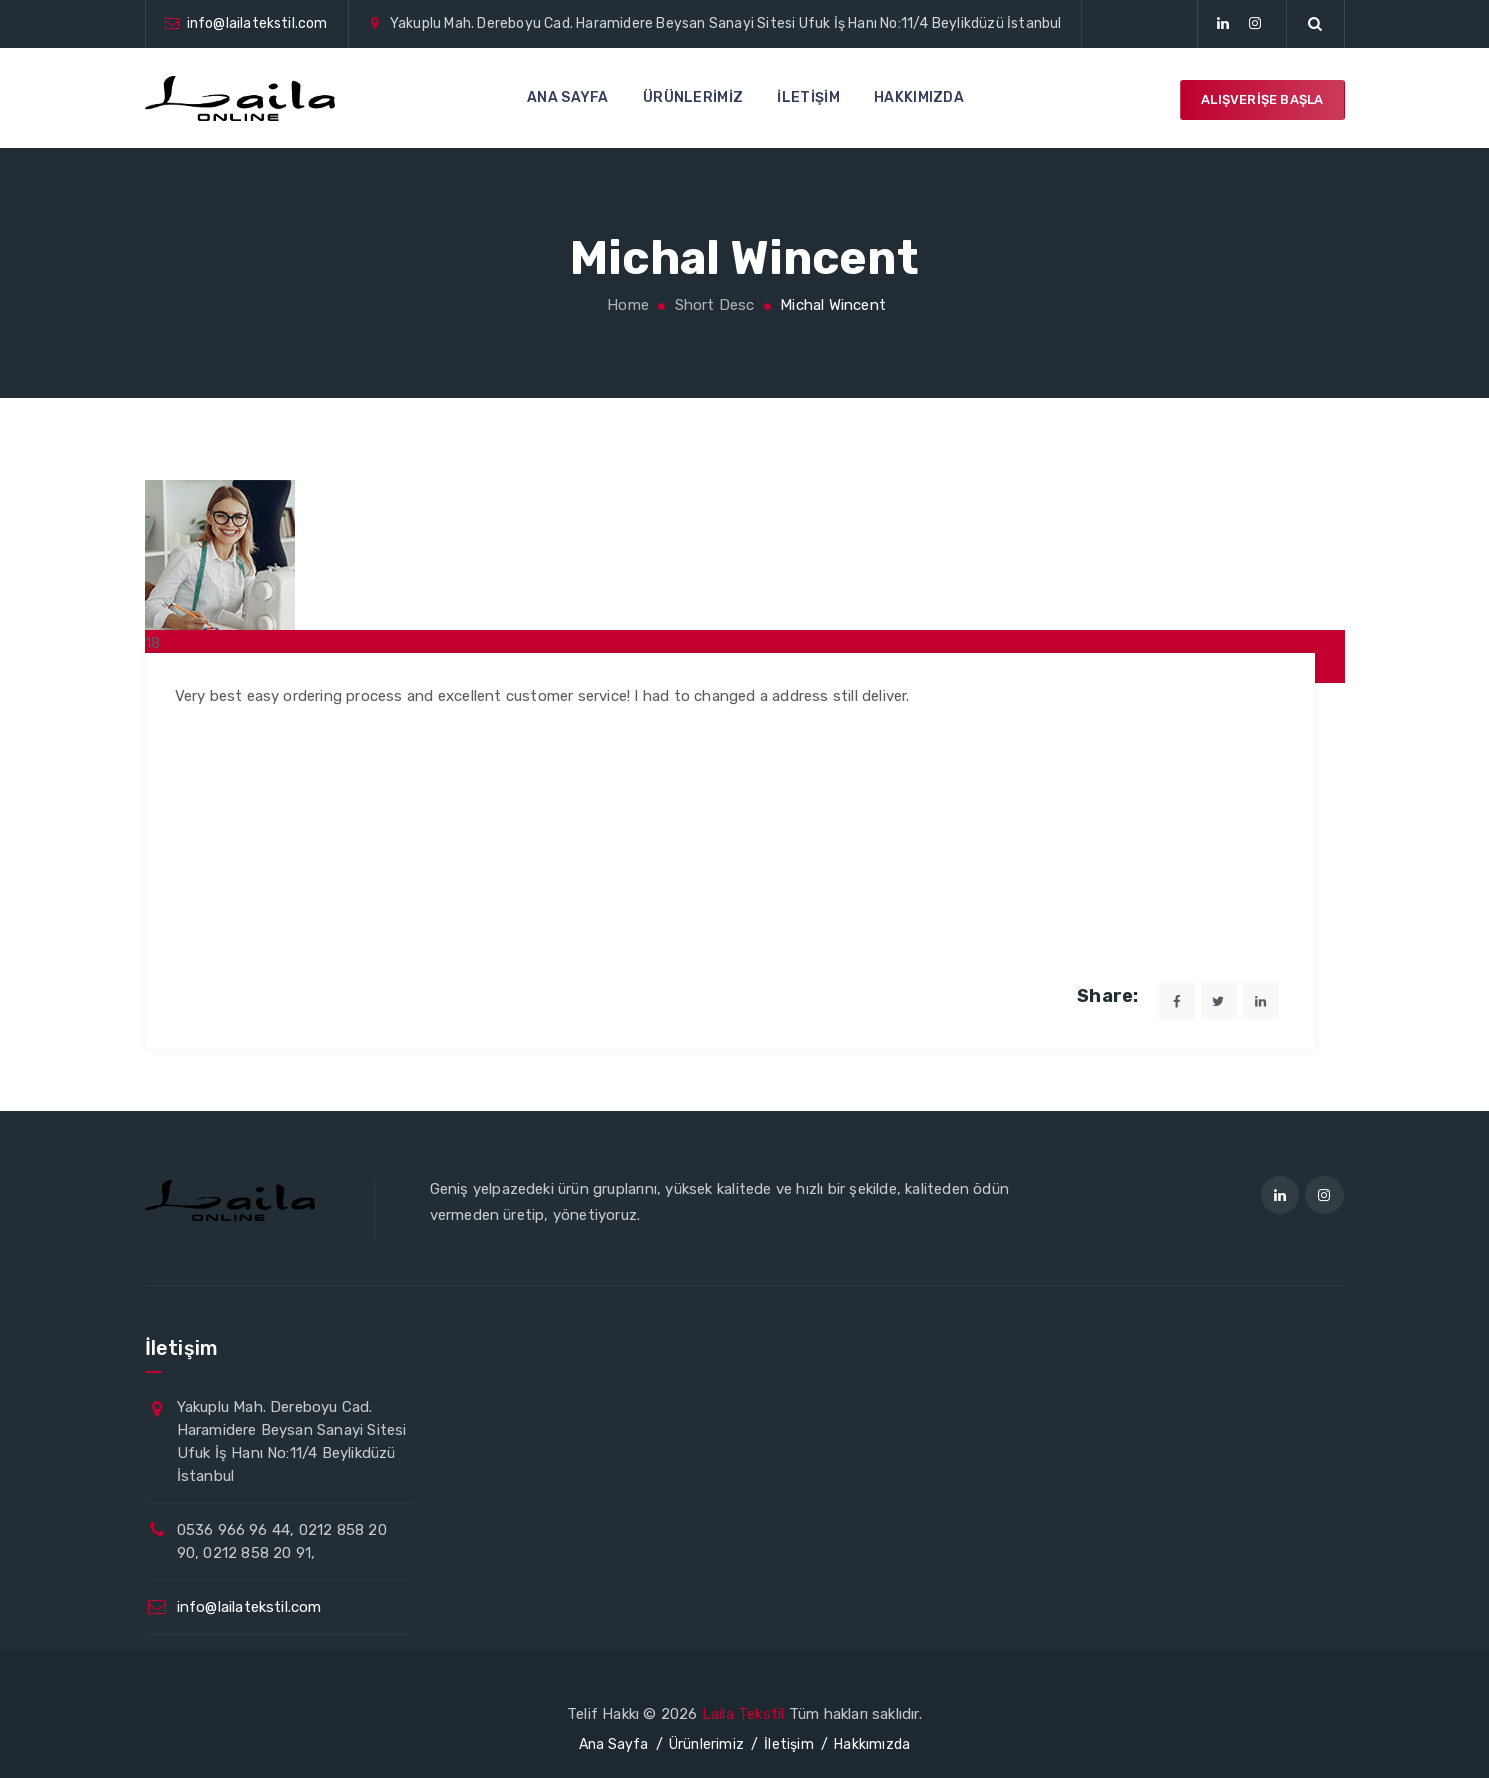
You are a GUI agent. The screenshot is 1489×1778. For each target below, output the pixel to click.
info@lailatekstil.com (257, 23)
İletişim (808, 97)
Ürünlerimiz (693, 97)
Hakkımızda (919, 97)
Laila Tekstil (743, 1714)
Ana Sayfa (568, 97)
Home (626, 305)
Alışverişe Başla (1262, 99)
